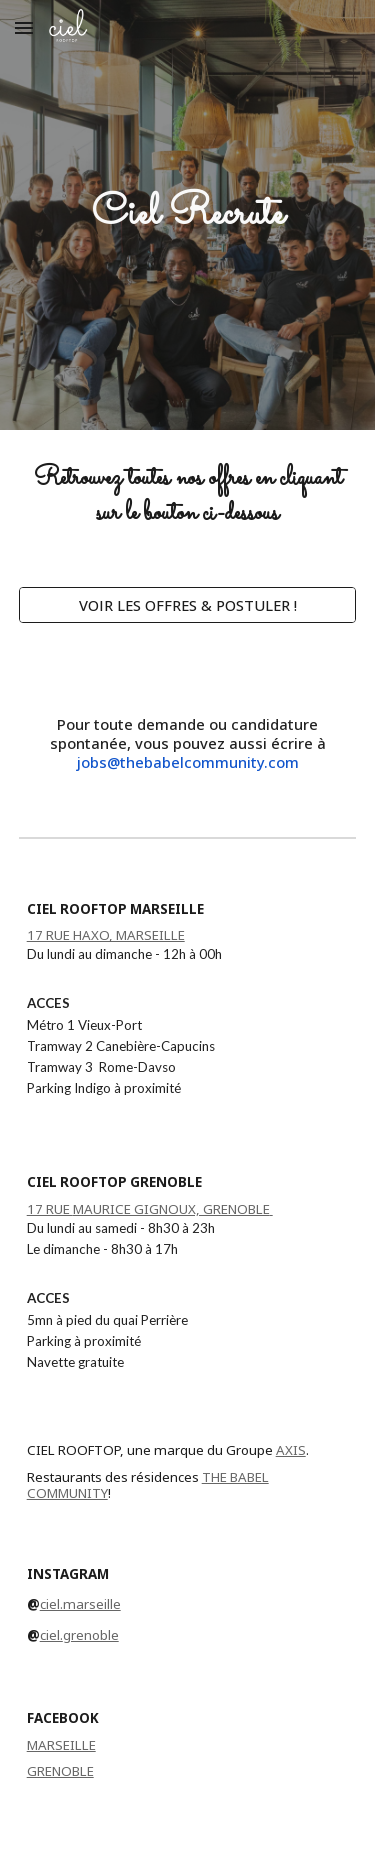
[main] (188, 215)
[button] (24, 27)
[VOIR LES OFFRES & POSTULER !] (188, 604)
